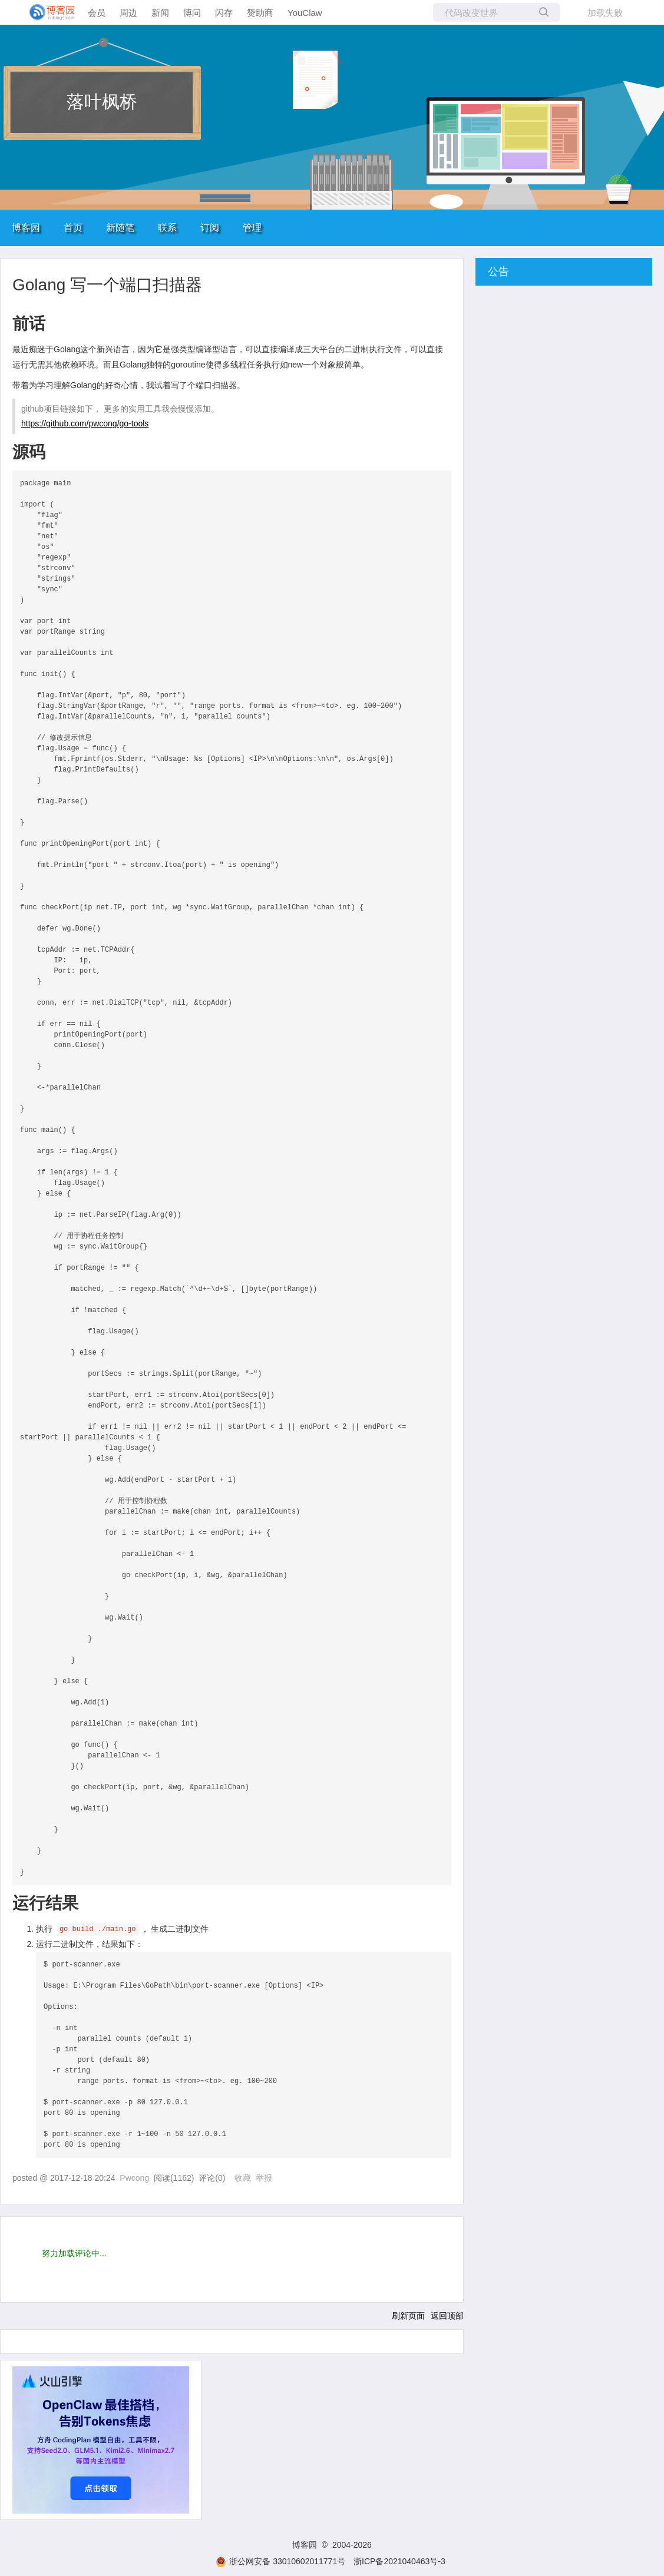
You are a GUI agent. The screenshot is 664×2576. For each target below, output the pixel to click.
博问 (192, 13)
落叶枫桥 (102, 101)
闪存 (224, 13)
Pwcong (134, 2178)
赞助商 (260, 13)
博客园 (26, 228)
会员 (96, 13)
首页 (73, 228)
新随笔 (120, 228)
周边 (128, 13)
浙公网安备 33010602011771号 (280, 2561)
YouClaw (305, 13)
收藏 (242, 2178)
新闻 (160, 13)
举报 (264, 2178)
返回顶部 (447, 2315)
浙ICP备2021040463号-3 (399, 2561)
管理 (252, 228)
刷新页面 (408, 2315)
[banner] (47, 12)
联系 (167, 228)
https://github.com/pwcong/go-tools (84, 423)
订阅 (209, 228)
